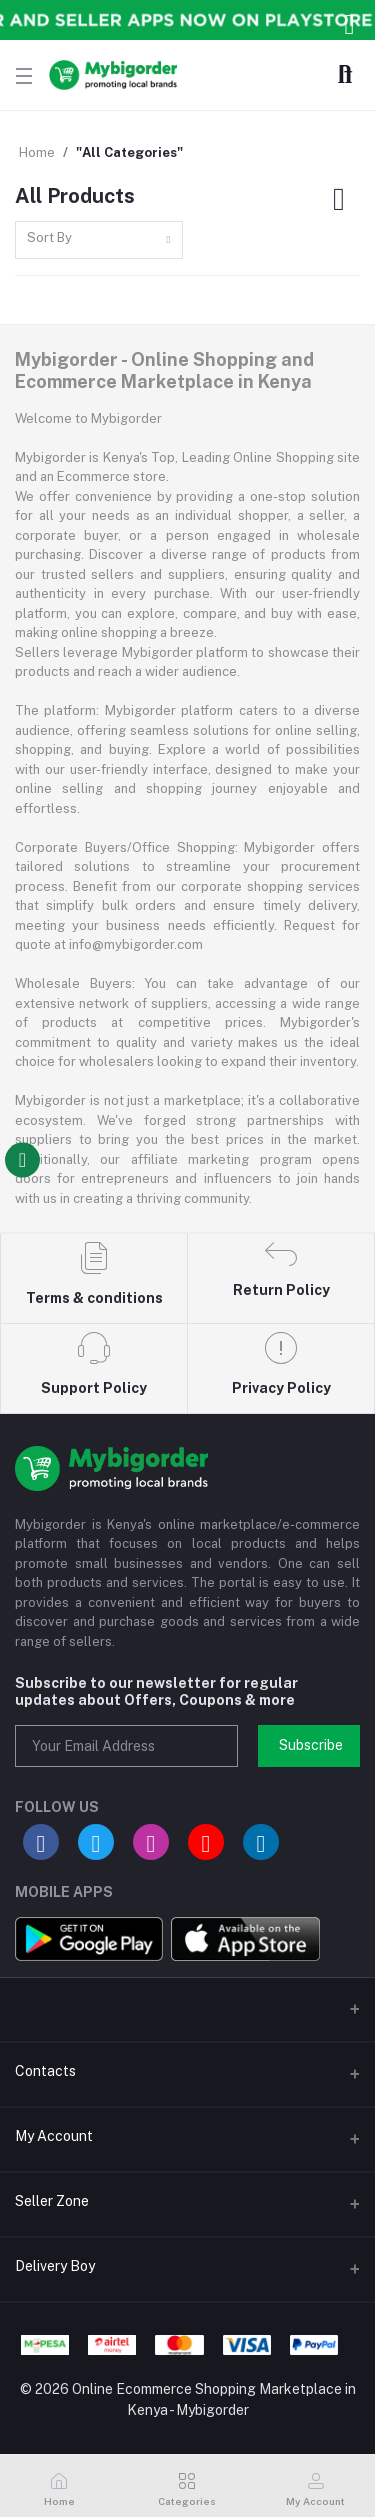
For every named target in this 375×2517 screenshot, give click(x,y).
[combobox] (99, 240)
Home (37, 152)
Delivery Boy (55, 2266)
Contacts (45, 2071)
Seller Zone (52, 2201)
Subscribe (311, 1745)
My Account (54, 2136)
